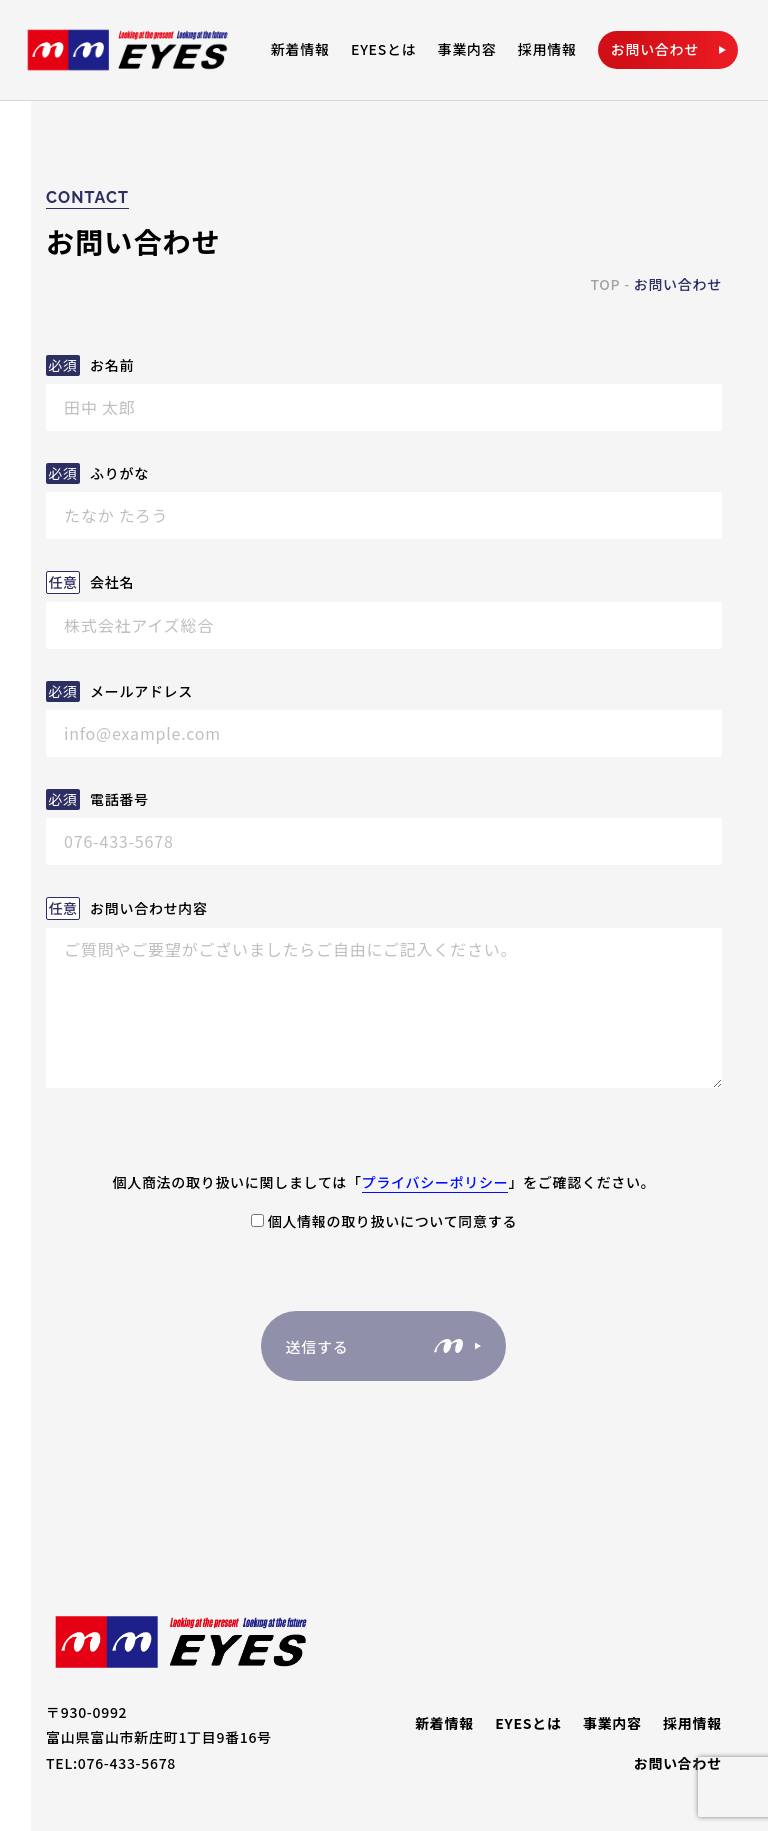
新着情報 (300, 49)
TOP (605, 284)
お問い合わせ (678, 1763)
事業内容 (467, 49)
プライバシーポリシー (435, 1182)
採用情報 (547, 49)
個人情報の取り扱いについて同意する (384, 1221)
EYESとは (383, 49)
